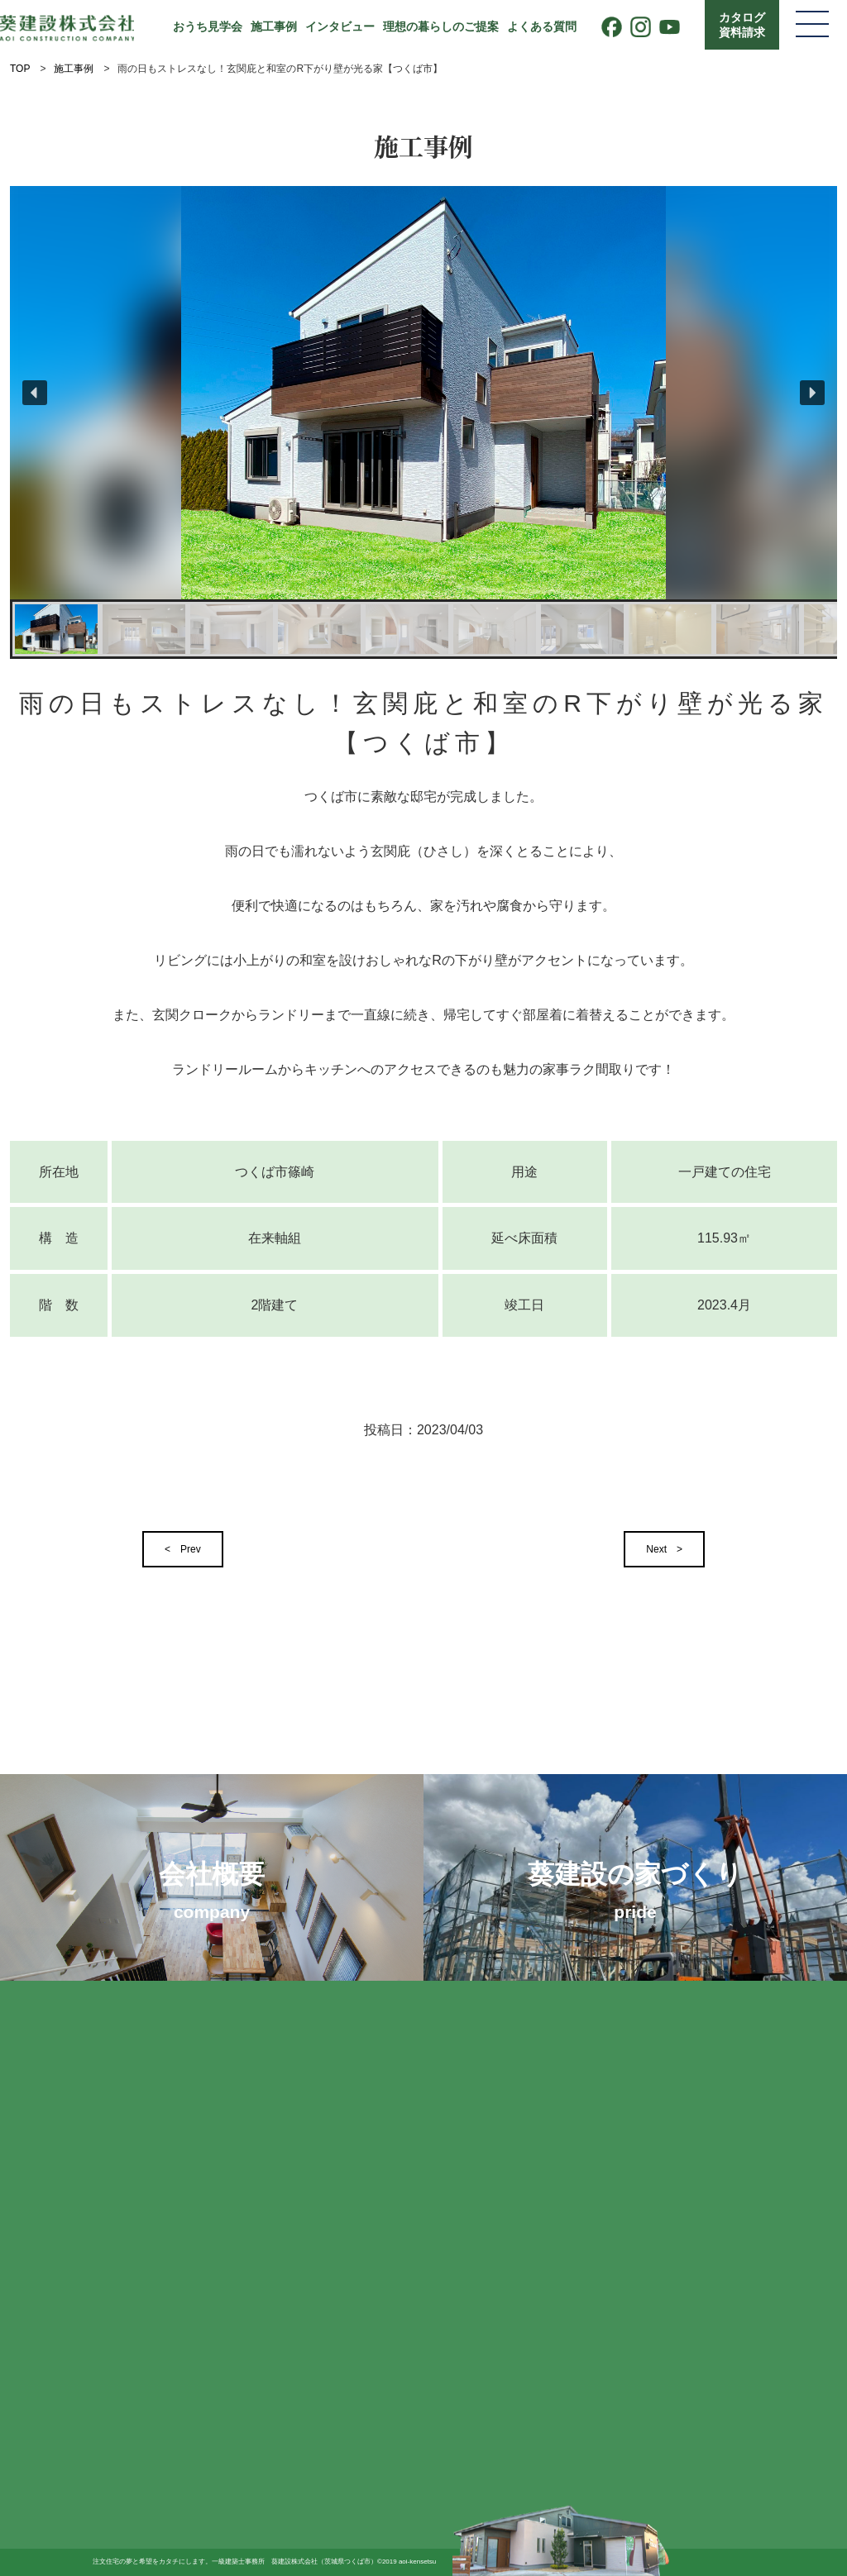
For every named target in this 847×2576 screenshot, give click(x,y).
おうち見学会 (207, 26)
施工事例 (274, 26)
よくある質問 (542, 26)
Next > (664, 1549)
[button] (34, 392)
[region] (423, 422)
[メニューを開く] (812, 25)
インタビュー (340, 26)
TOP (20, 68)
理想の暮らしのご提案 (441, 26)
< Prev (183, 1549)
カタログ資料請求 (742, 25)
